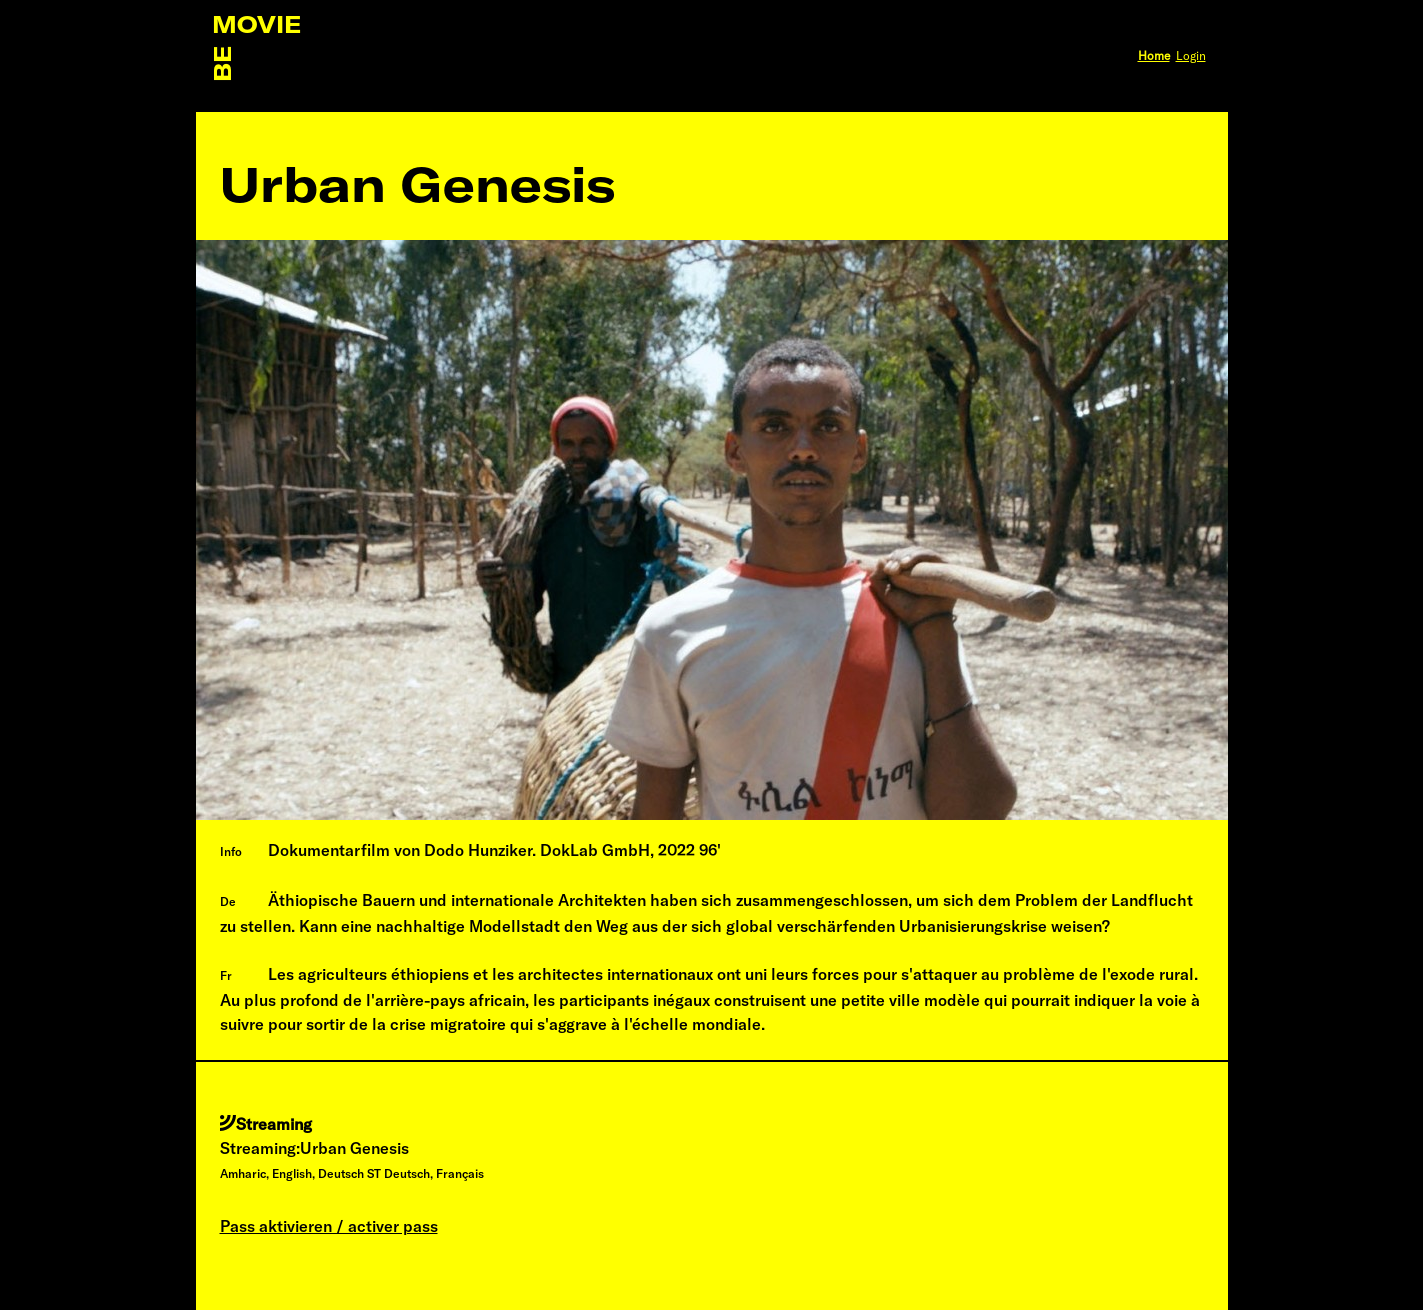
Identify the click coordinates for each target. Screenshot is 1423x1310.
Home (1154, 55)
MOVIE (256, 24)
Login (1191, 55)
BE (222, 64)
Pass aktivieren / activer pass (329, 1226)
